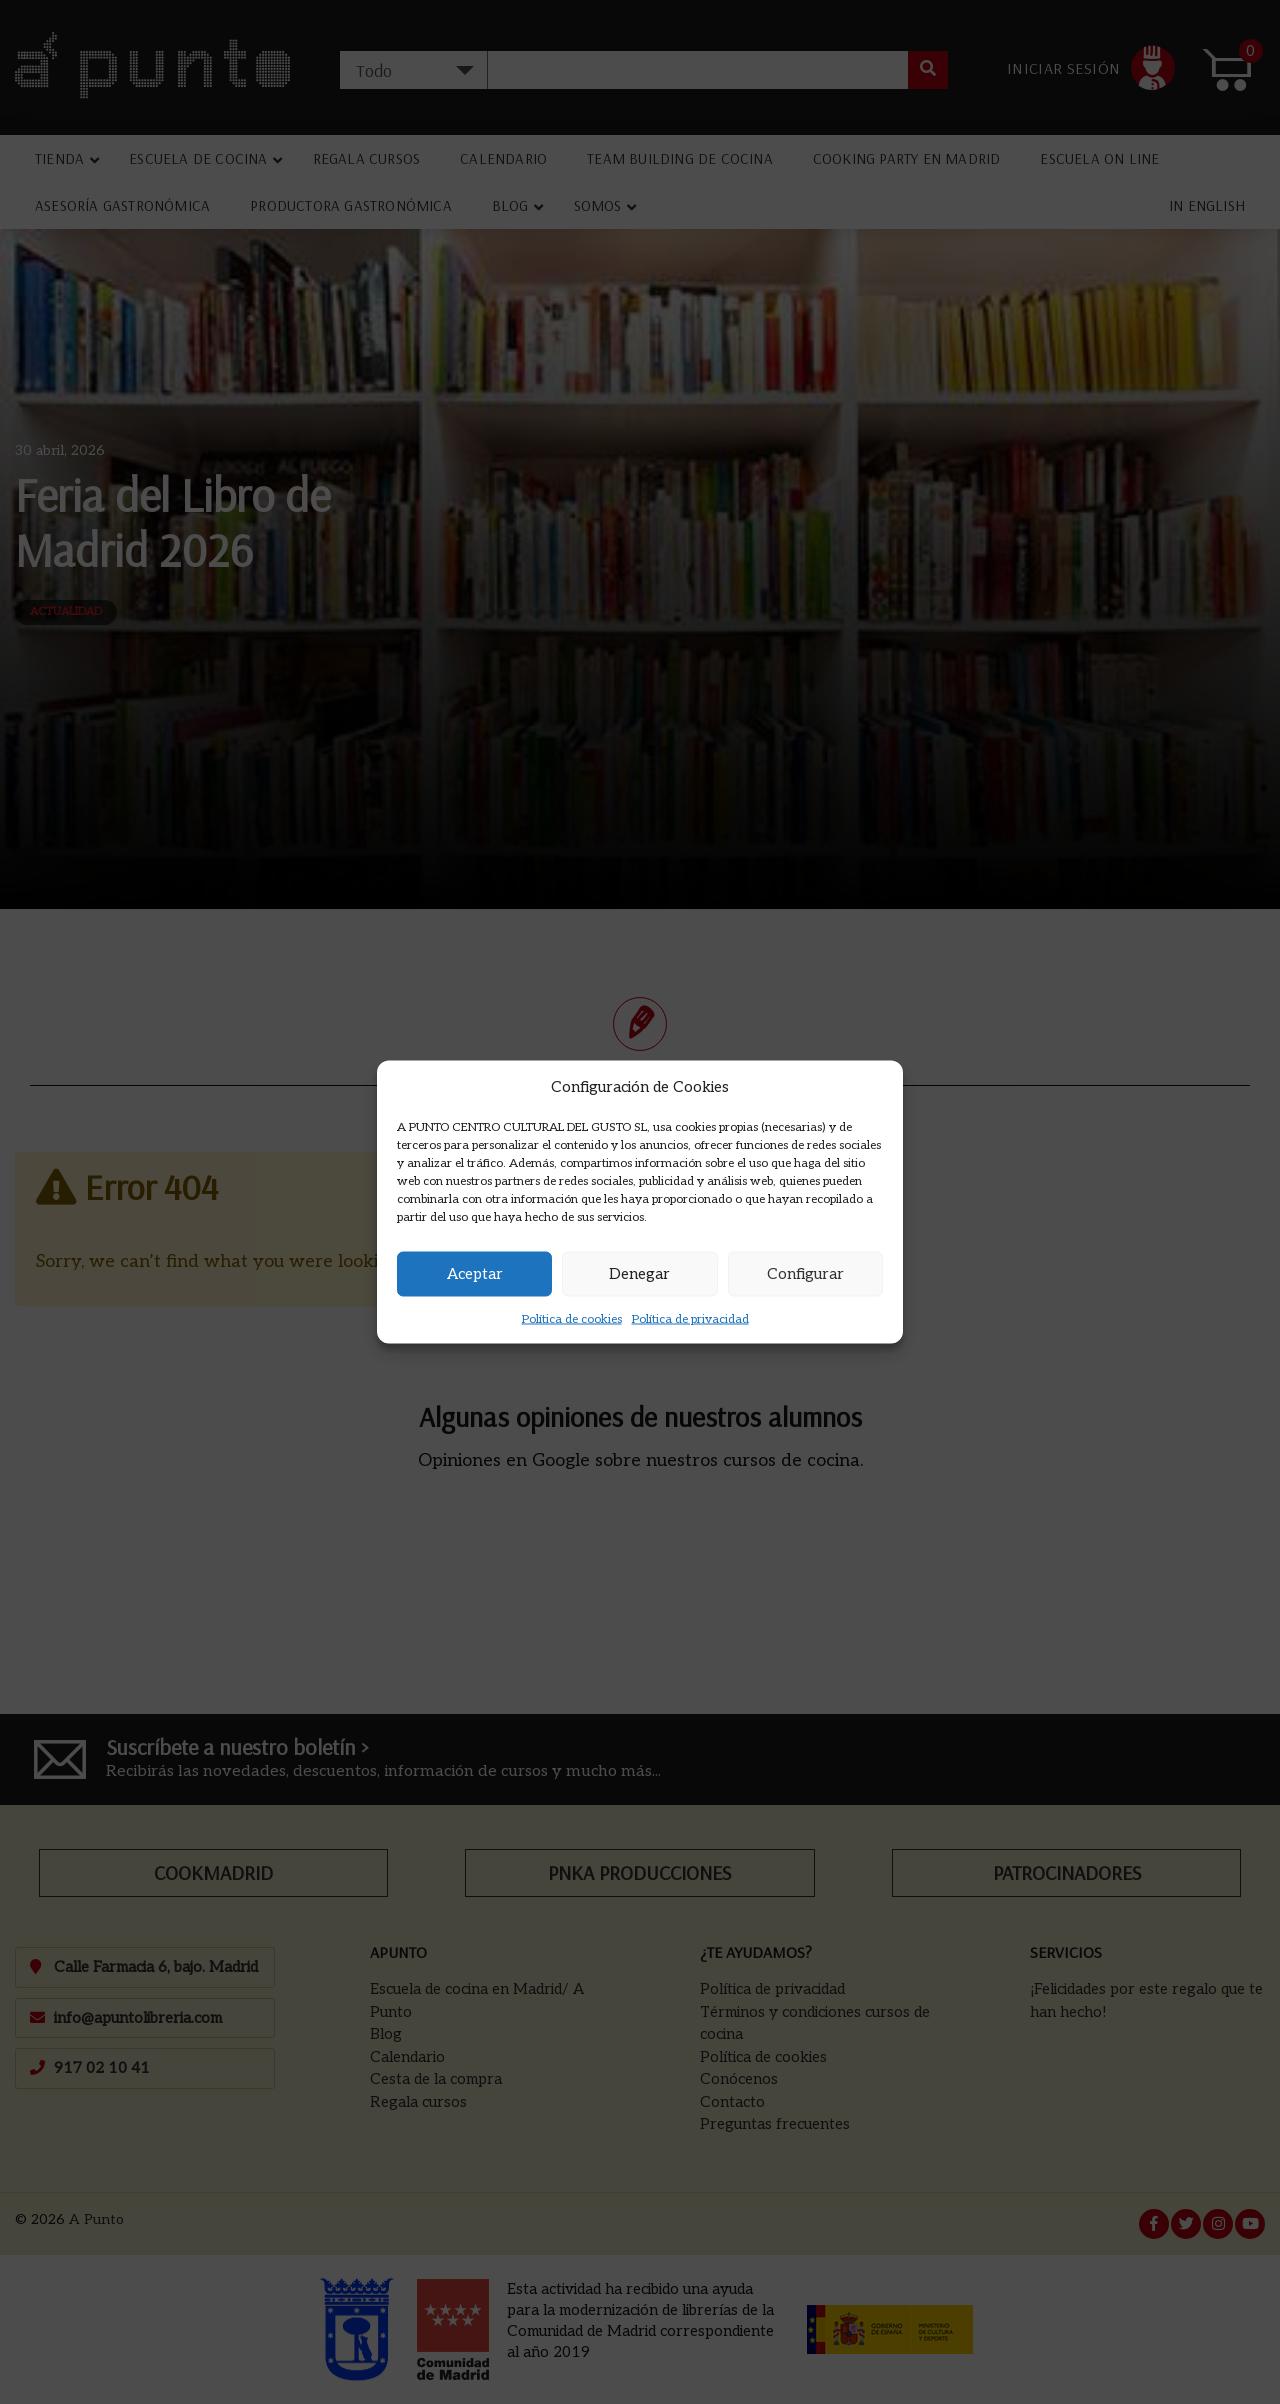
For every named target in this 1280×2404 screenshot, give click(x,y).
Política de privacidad (690, 1318)
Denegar (639, 1274)
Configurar (805, 1274)
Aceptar (475, 1274)
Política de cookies (572, 1318)
